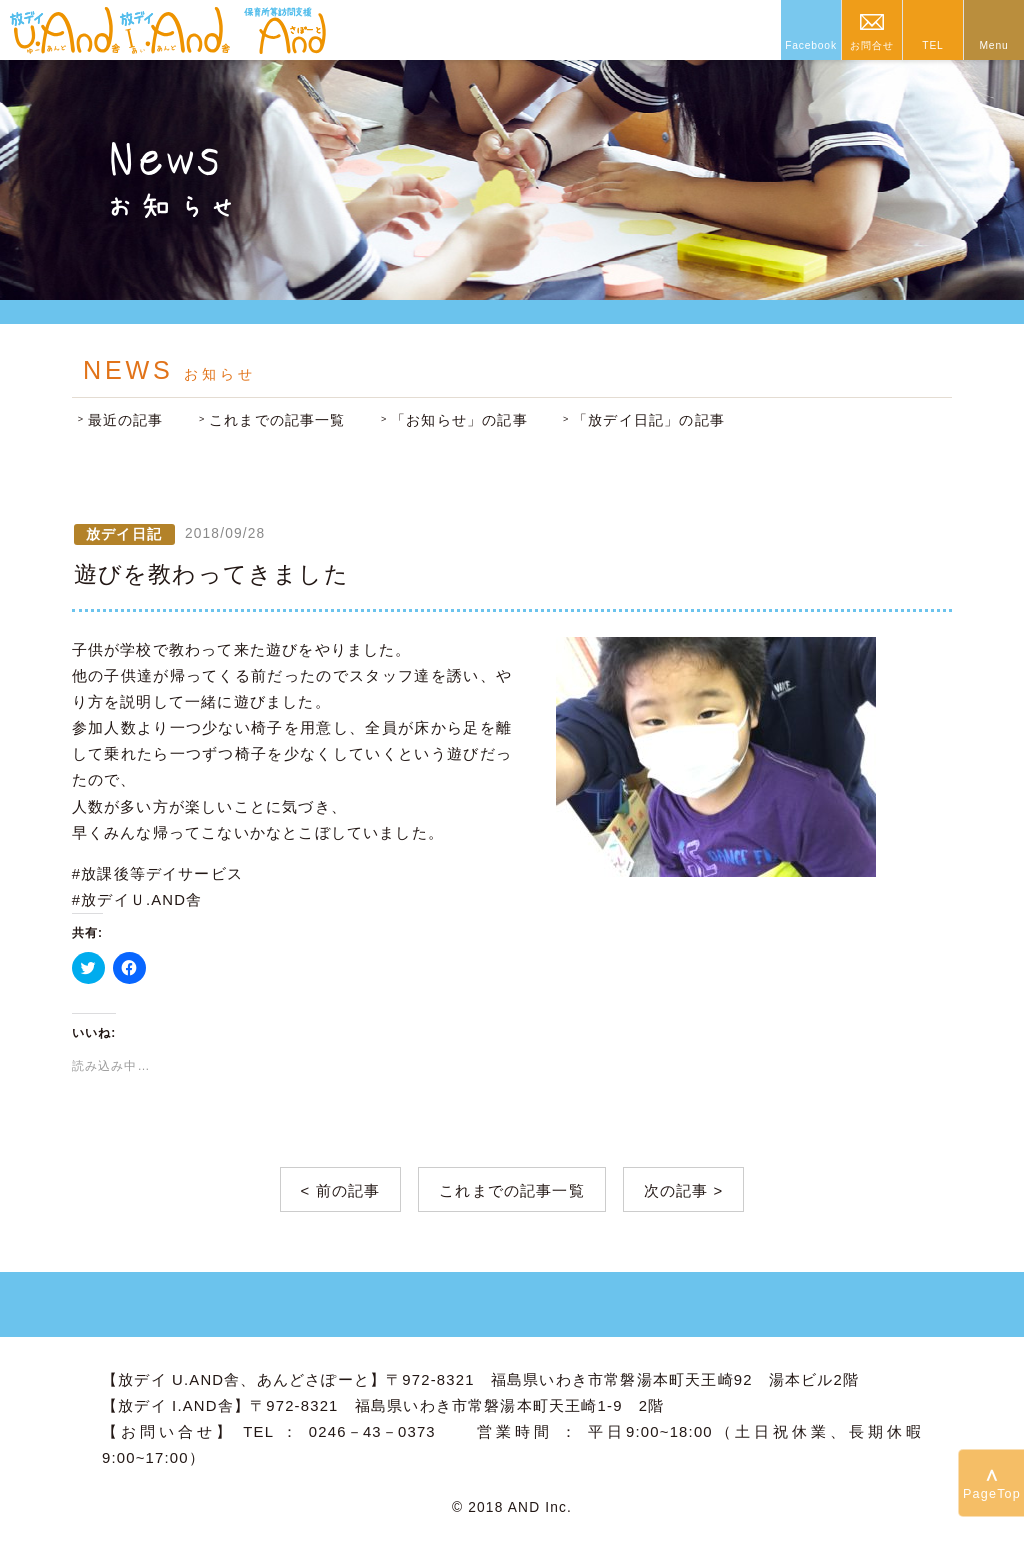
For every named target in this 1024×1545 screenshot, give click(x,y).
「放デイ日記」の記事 (649, 420)
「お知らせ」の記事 (459, 420)
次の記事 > (684, 1191)
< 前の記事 (341, 1191)
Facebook (811, 45)
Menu (993, 45)
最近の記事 (126, 420)
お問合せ (871, 45)
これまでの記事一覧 (277, 420)
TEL (932, 45)
